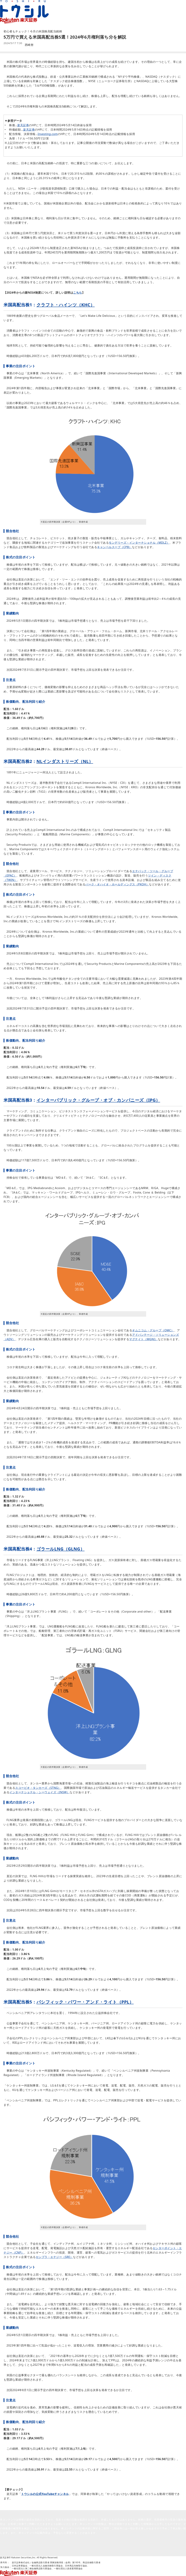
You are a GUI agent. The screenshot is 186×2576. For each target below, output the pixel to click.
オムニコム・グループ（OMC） (153, 1330)
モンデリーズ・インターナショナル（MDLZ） (139, 543)
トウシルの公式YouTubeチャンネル (45, 2494)
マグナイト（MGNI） (143, 1339)
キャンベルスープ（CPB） (114, 547)
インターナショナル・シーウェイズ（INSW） (39, 1792)
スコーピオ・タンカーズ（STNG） (38, 1788)
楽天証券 (23, 125)
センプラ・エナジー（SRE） (54, 2257)
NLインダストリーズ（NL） (64, 761)
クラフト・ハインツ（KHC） (65, 305)
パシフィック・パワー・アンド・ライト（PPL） (85, 2002)
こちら (77, 292)
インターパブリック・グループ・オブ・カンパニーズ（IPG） (98, 1100)
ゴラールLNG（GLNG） (60, 1549)
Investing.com (48, 134)
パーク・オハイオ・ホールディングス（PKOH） (117, 884)
